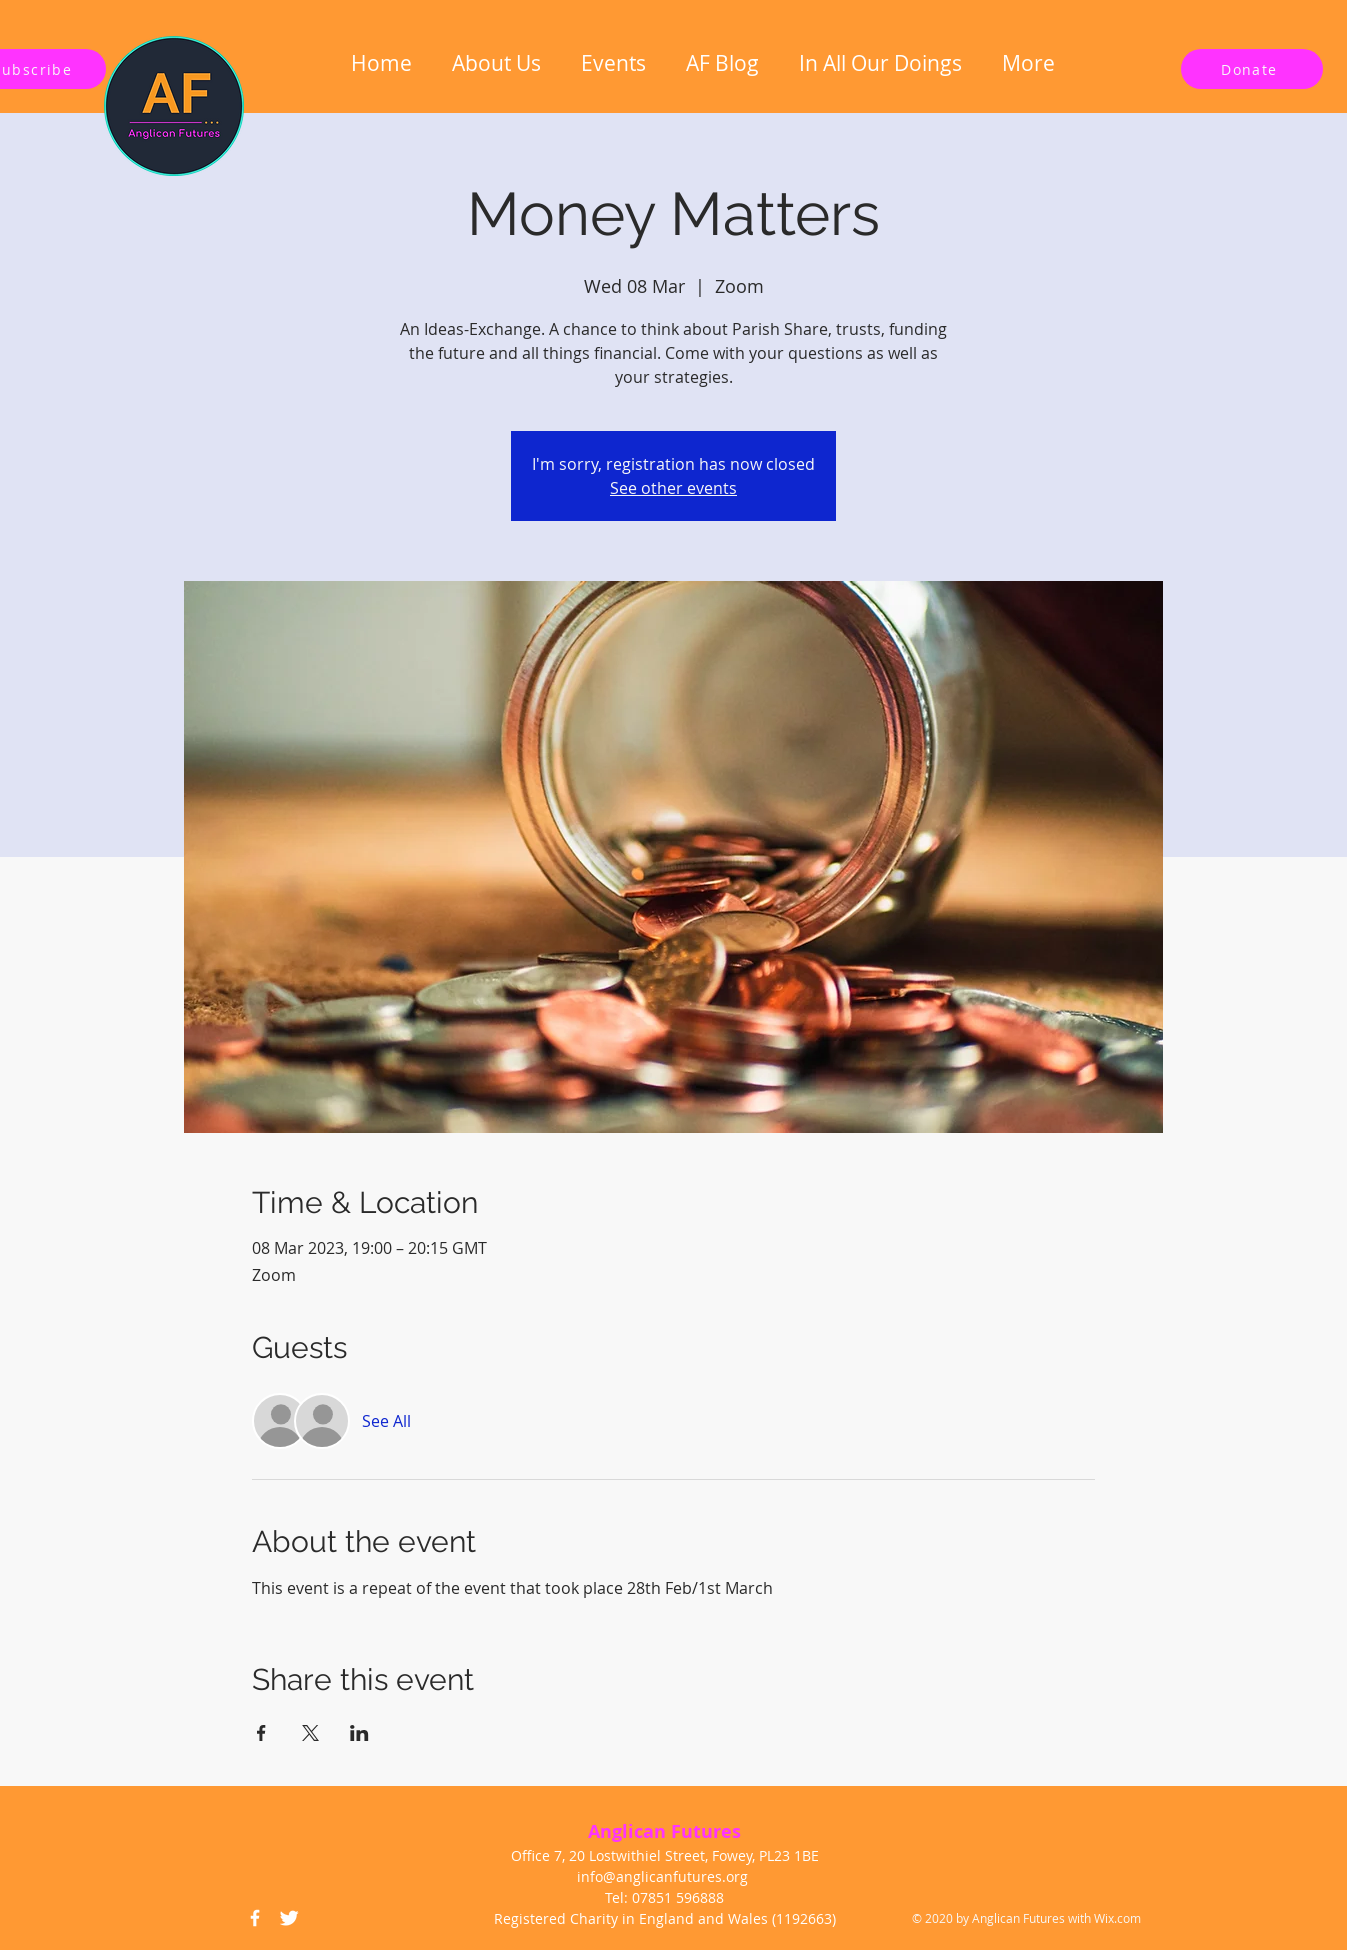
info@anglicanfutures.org (662, 1876)
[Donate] (1252, 69)
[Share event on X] (310, 1733)
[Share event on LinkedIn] (359, 1733)
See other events (673, 488)
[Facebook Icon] (255, 1918)
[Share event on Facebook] (261, 1733)
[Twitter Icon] (289, 1918)
